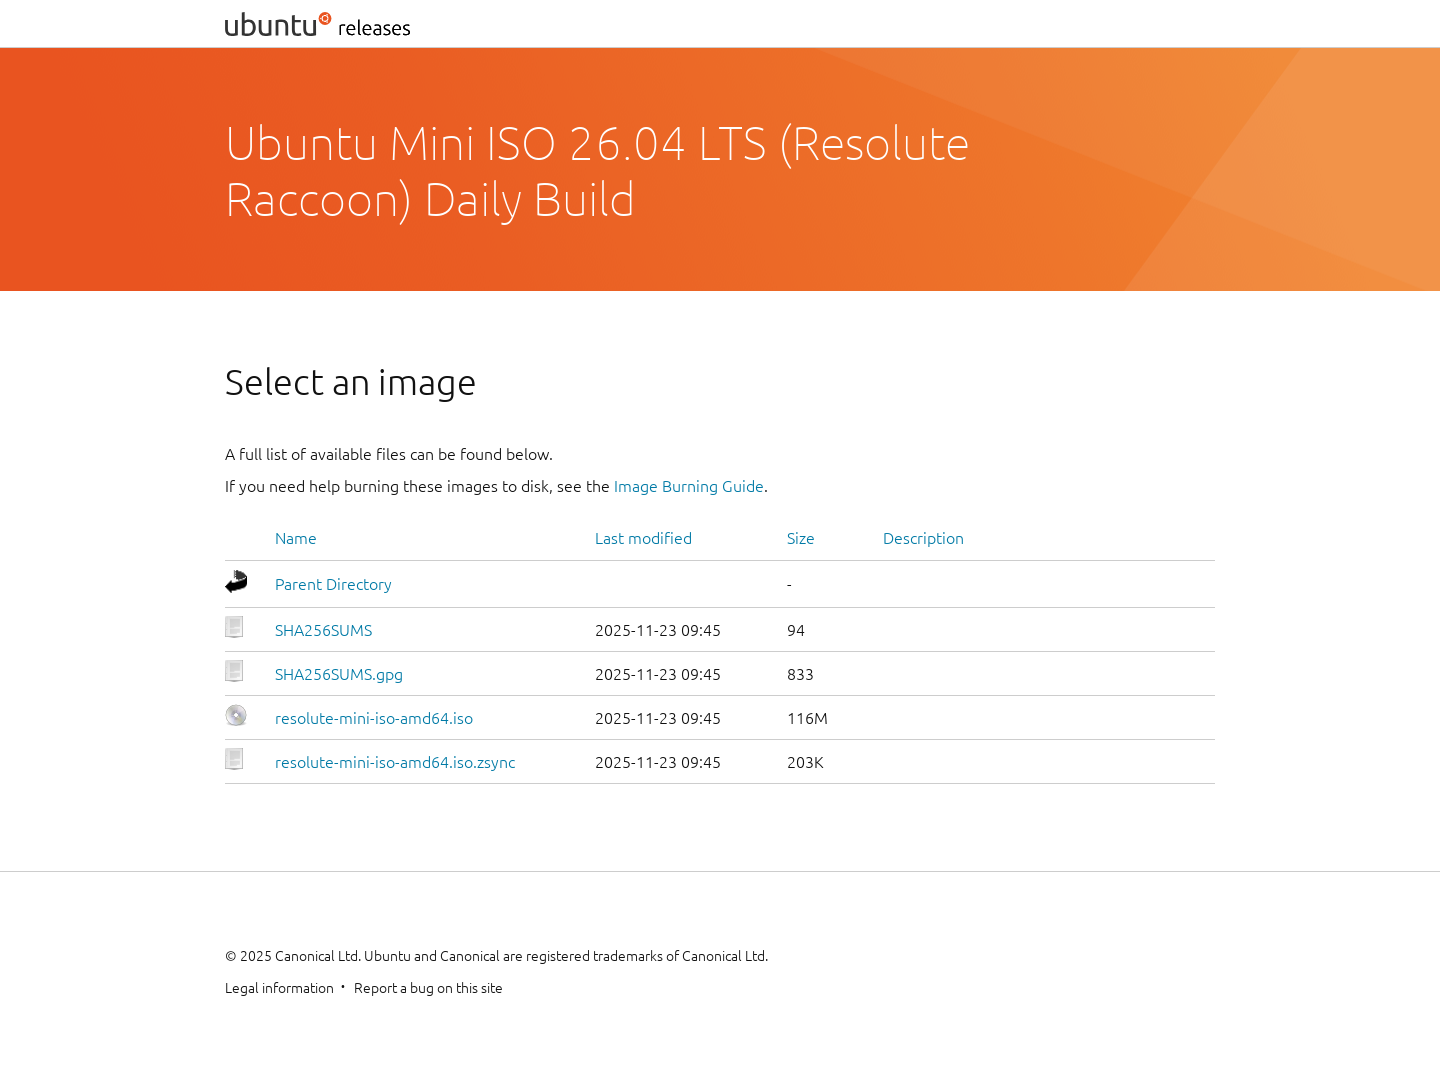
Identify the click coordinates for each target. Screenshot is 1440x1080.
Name (296, 538)
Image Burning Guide (689, 486)
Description (923, 538)
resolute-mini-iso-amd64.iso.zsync (395, 762)
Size (801, 538)
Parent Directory (333, 584)
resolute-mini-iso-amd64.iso (374, 718)
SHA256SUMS (323, 630)
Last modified (643, 538)
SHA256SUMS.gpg (339, 674)
